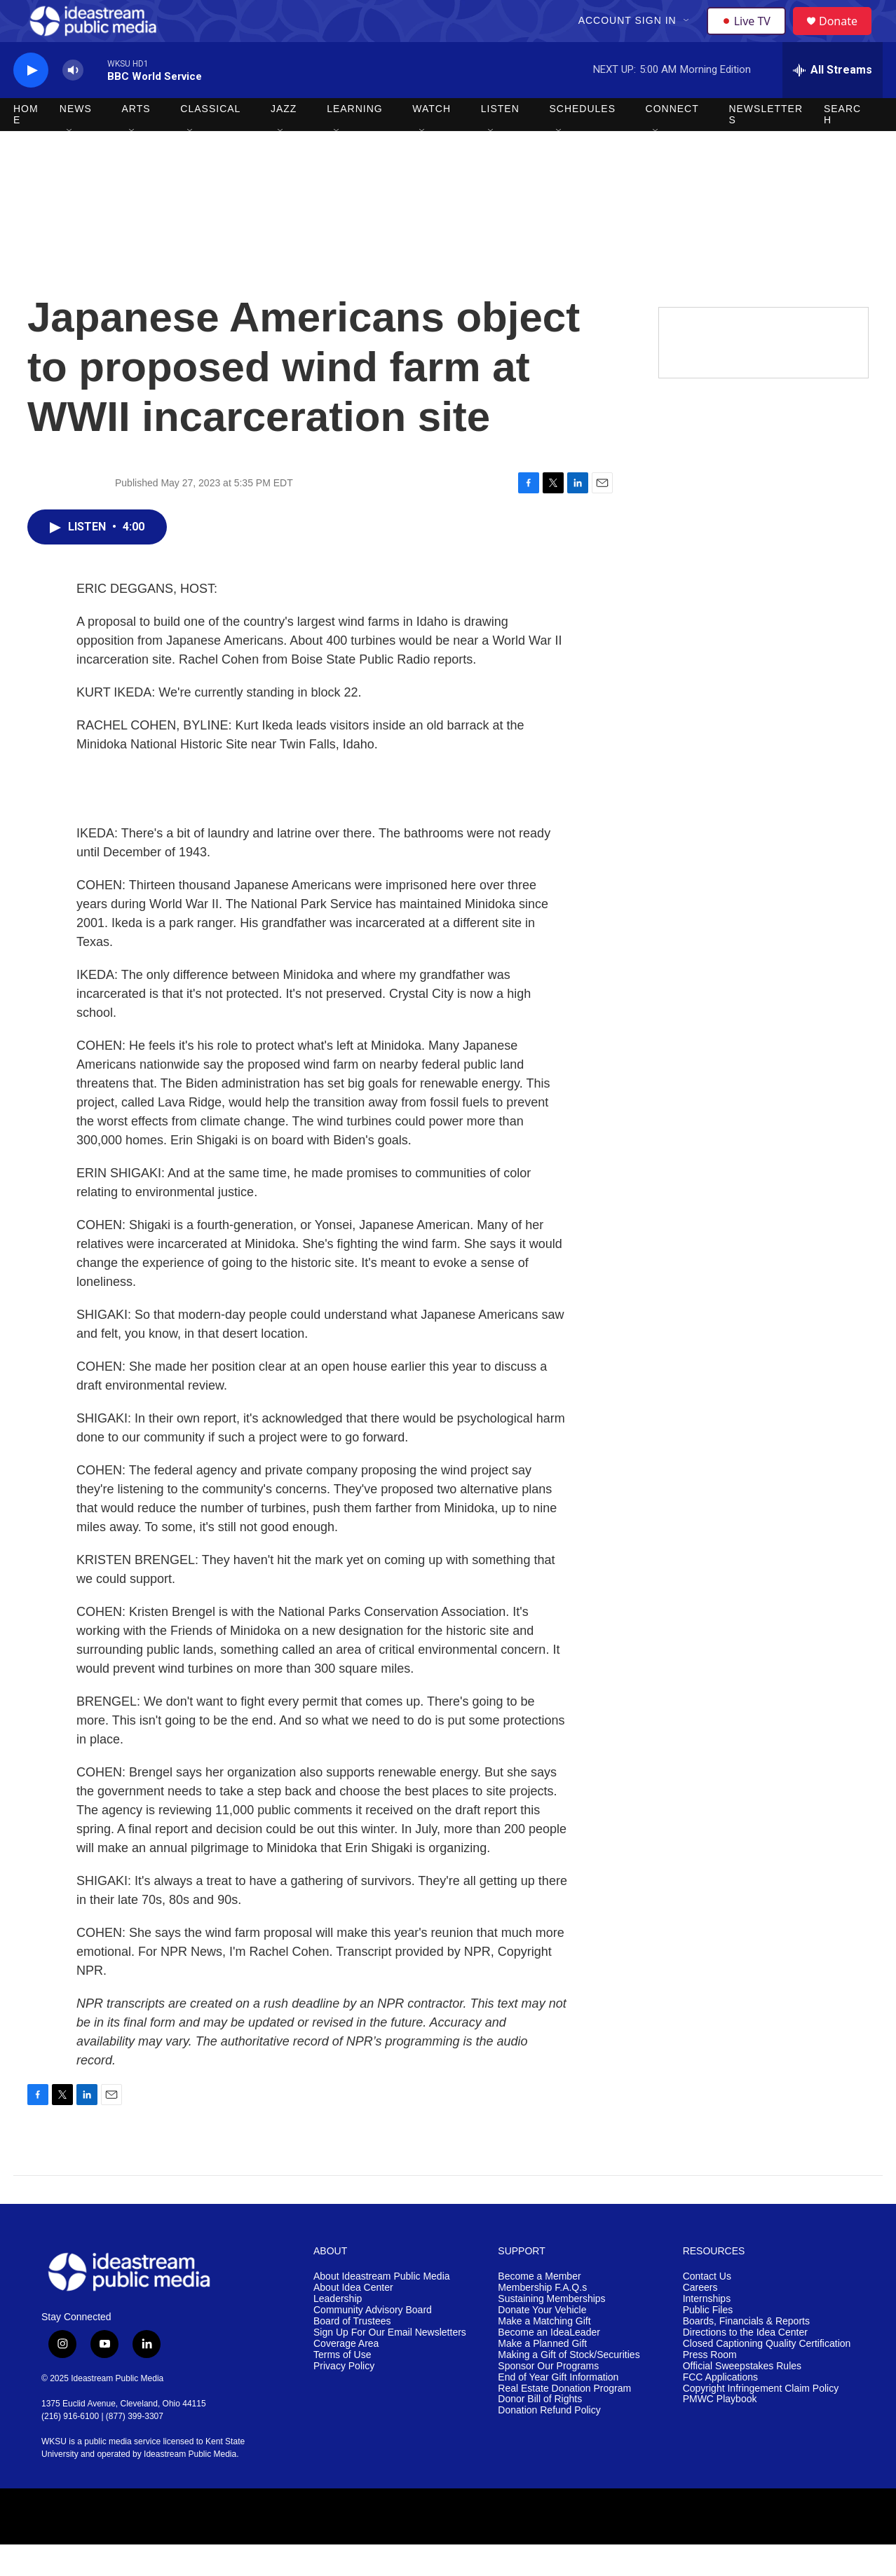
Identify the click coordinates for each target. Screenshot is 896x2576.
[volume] (73, 102)
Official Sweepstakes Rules (742, 2397)
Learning (355, 140)
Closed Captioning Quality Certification (767, 2375)
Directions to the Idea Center (745, 2364)
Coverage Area (346, 2375)
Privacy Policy (343, 2397)
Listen (500, 140)
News (76, 140)
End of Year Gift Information (558, 2409)
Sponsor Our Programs (548, 2397)
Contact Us (707, 2308)
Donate (847, 36)
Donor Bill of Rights (540, 2430)
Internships (707, 2330)
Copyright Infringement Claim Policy (761, 2420)
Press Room (710, 2386)
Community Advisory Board (372, 2341)
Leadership (337, 2330)
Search (842, 146)
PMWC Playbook (720, 2430)
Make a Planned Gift (542, 2375)
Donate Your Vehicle (542, 2341)
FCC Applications (720, 2409)
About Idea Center (353, 2319)
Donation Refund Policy (549, 2442)
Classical (210, 140)
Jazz (284, 140)
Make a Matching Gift (544, 2353)
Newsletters (765, 146)
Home (26, 146)
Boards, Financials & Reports (746, 2353)
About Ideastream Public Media (381, 2308)
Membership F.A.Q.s (542, 2319)
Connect (672, 140)
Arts (136, 140)
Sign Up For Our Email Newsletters (389, 2364)
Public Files (708, 2341)
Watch (431, 140)
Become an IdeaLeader (549, 2364)
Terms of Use (342, 2386)
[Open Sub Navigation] (688, 36)
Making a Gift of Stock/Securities (568, 2386)
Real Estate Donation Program (564, 2420)
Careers (700, 2319)
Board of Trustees (352, 2353)
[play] (31, 102)
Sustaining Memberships (551, 2330)
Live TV (750, 36)
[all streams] (832, 102)
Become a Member (539, 2308)
